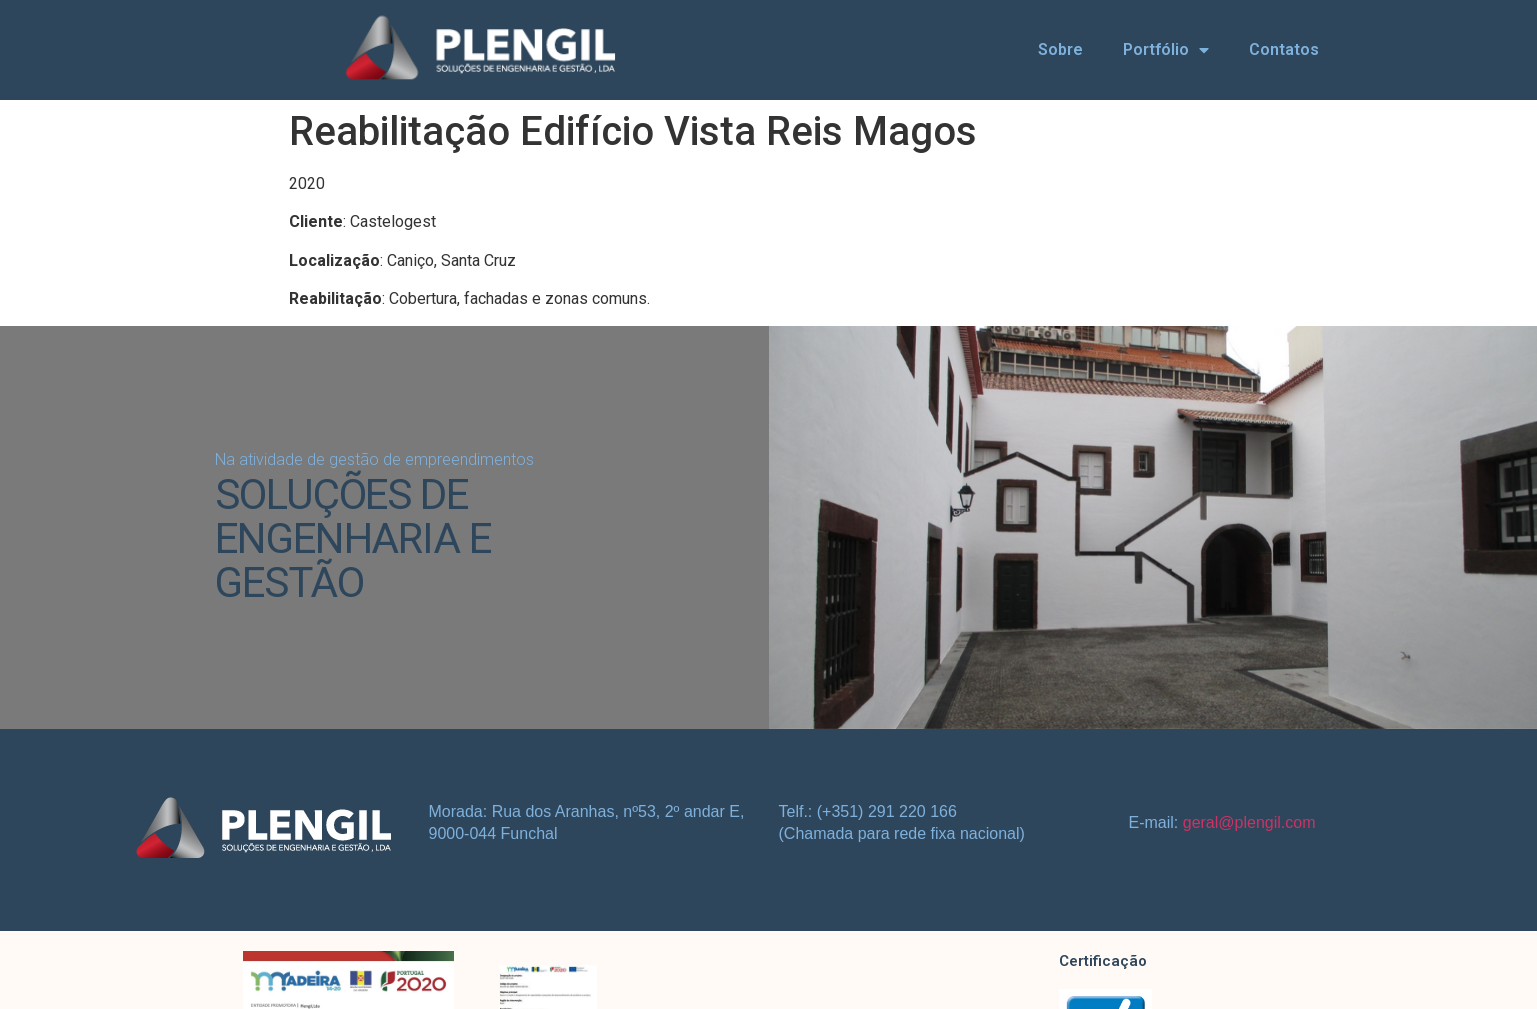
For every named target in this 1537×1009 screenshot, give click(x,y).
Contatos (1284, 49)
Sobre (1060, 49)
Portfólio (1166, 50)
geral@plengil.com (1249, 820)
